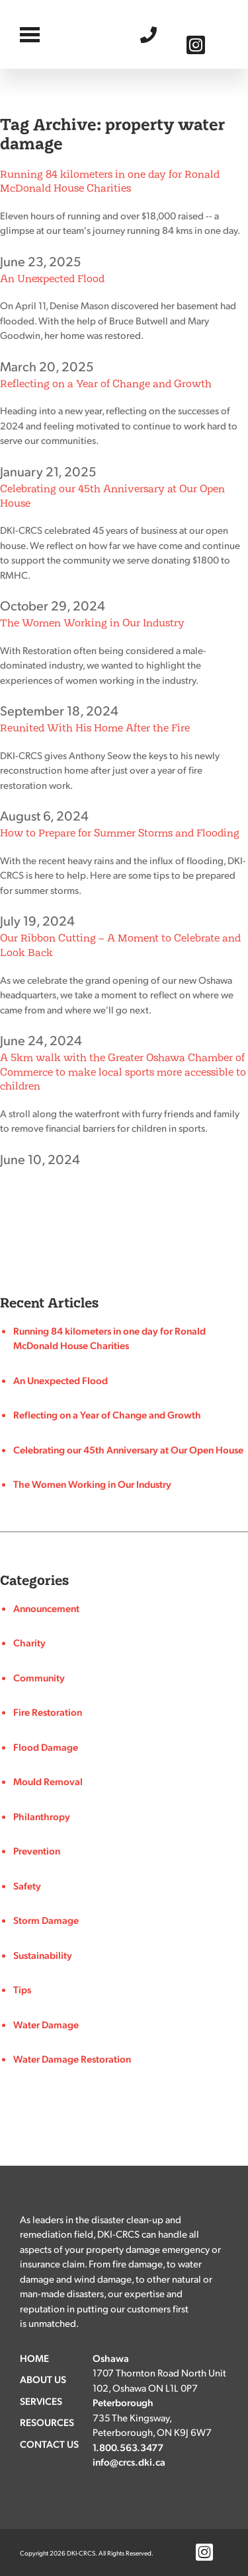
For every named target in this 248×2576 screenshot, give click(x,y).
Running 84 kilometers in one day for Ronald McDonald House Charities (110, 181)
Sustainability (42, 1955)
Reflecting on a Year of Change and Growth (106, 383)
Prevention (36, 1850)
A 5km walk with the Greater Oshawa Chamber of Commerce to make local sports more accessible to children (123, 1071)
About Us (43, 2379)
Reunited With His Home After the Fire (95, 728)
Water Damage (46, 2024)
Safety (27, 1885)
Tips (22, 1989)
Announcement (46, 1608)
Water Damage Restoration (72, 2058)
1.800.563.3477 (151, 34)
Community (39, 1677)
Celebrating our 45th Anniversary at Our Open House (128, 1449)
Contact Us (49, 2443)
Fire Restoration (47, 1711)
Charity (29, 1642)
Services (41, 2401)
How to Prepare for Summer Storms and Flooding (119, 833)
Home (34, 2358)
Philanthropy (41, 1816)
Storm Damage (46, 1920)
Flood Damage (45, 1746)
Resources (47, 2422)
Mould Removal (48, 1781)
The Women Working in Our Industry (92, 623)
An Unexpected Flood (52, 278)
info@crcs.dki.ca (129, 2461)
